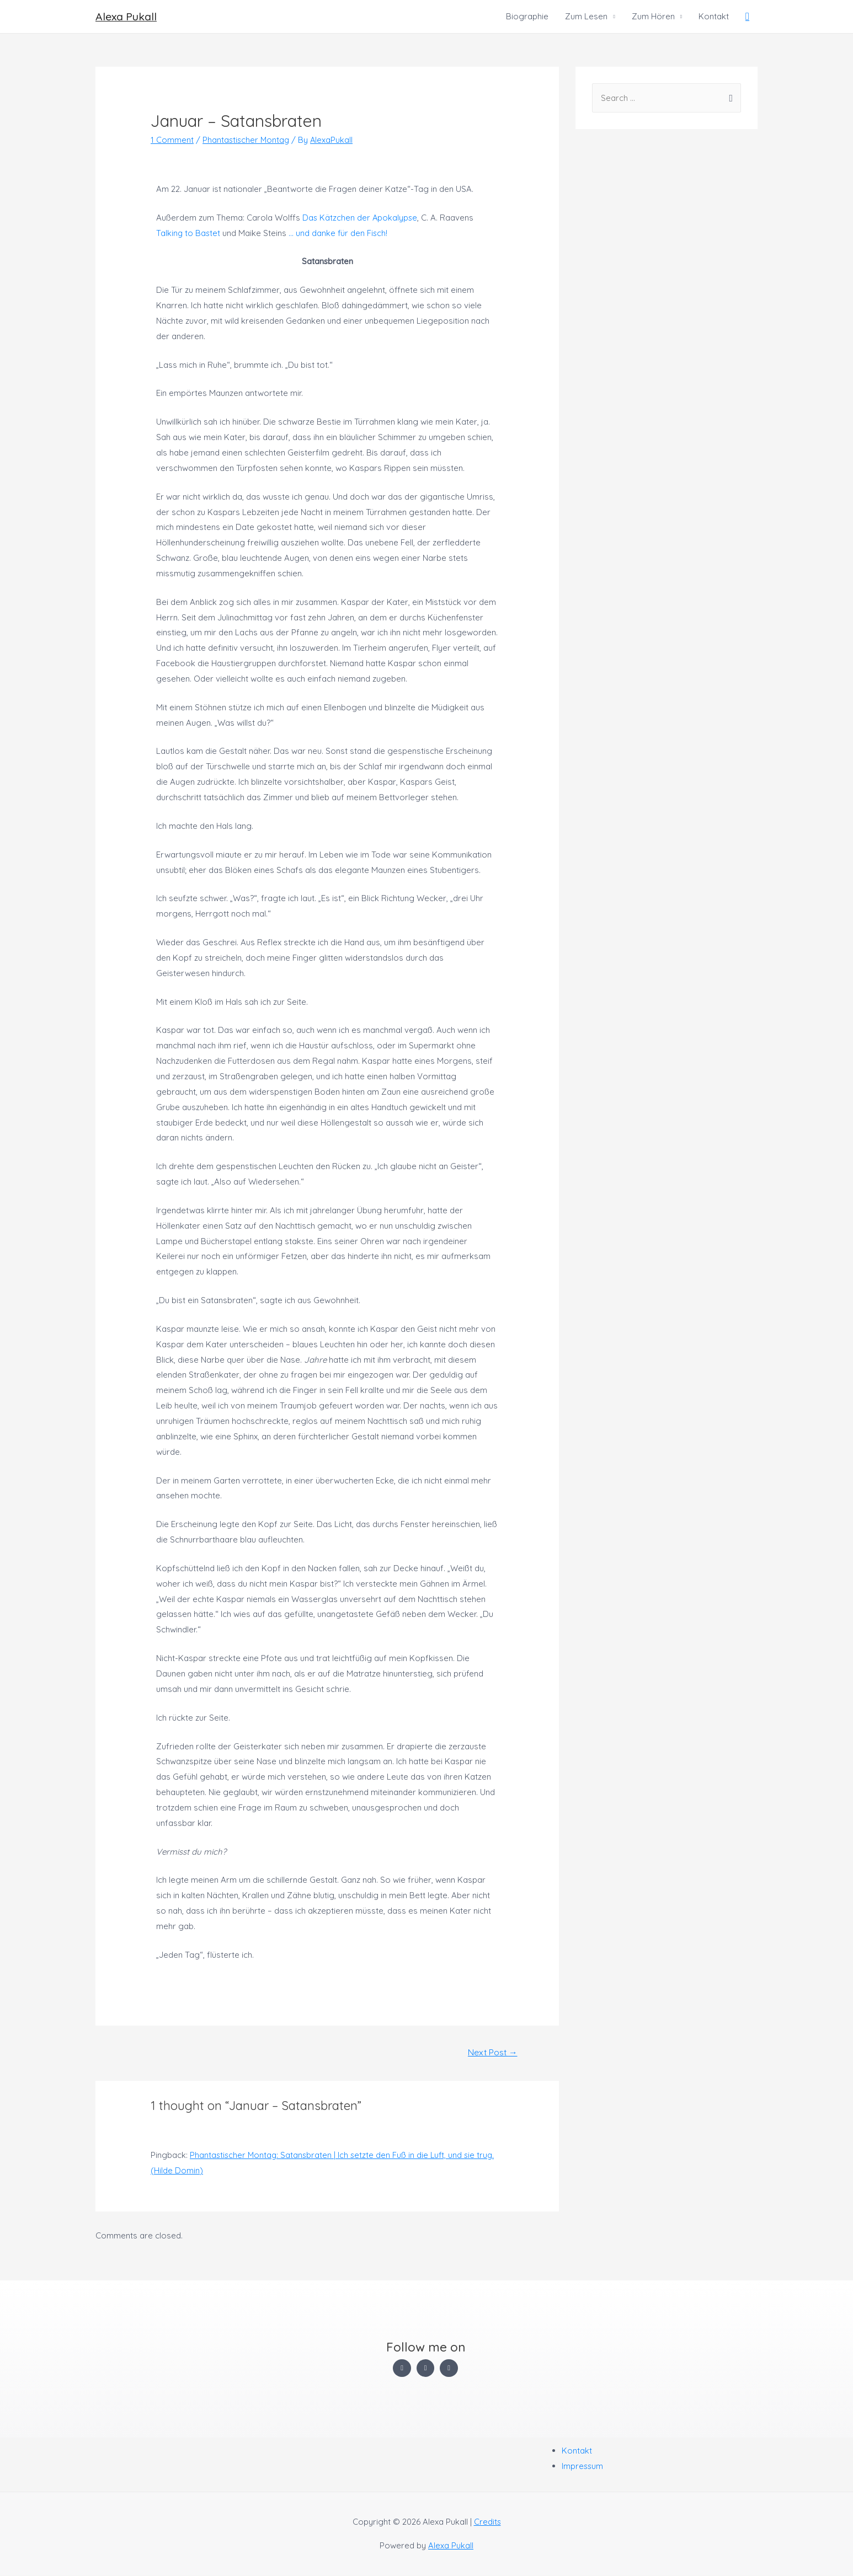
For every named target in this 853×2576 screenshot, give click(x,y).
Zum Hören (653, 16)
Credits (487, 2522)
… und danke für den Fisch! (340, 233)
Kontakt (714, 16)
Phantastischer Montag (246, 140)
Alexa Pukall (126, 16)
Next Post (491, 2052)
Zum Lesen (586, 16)
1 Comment (172, 140)
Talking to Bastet (188, 233)
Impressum (583, 2466)
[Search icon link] (747, 16)
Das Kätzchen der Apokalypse (360, 217)
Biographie (527, 16)
